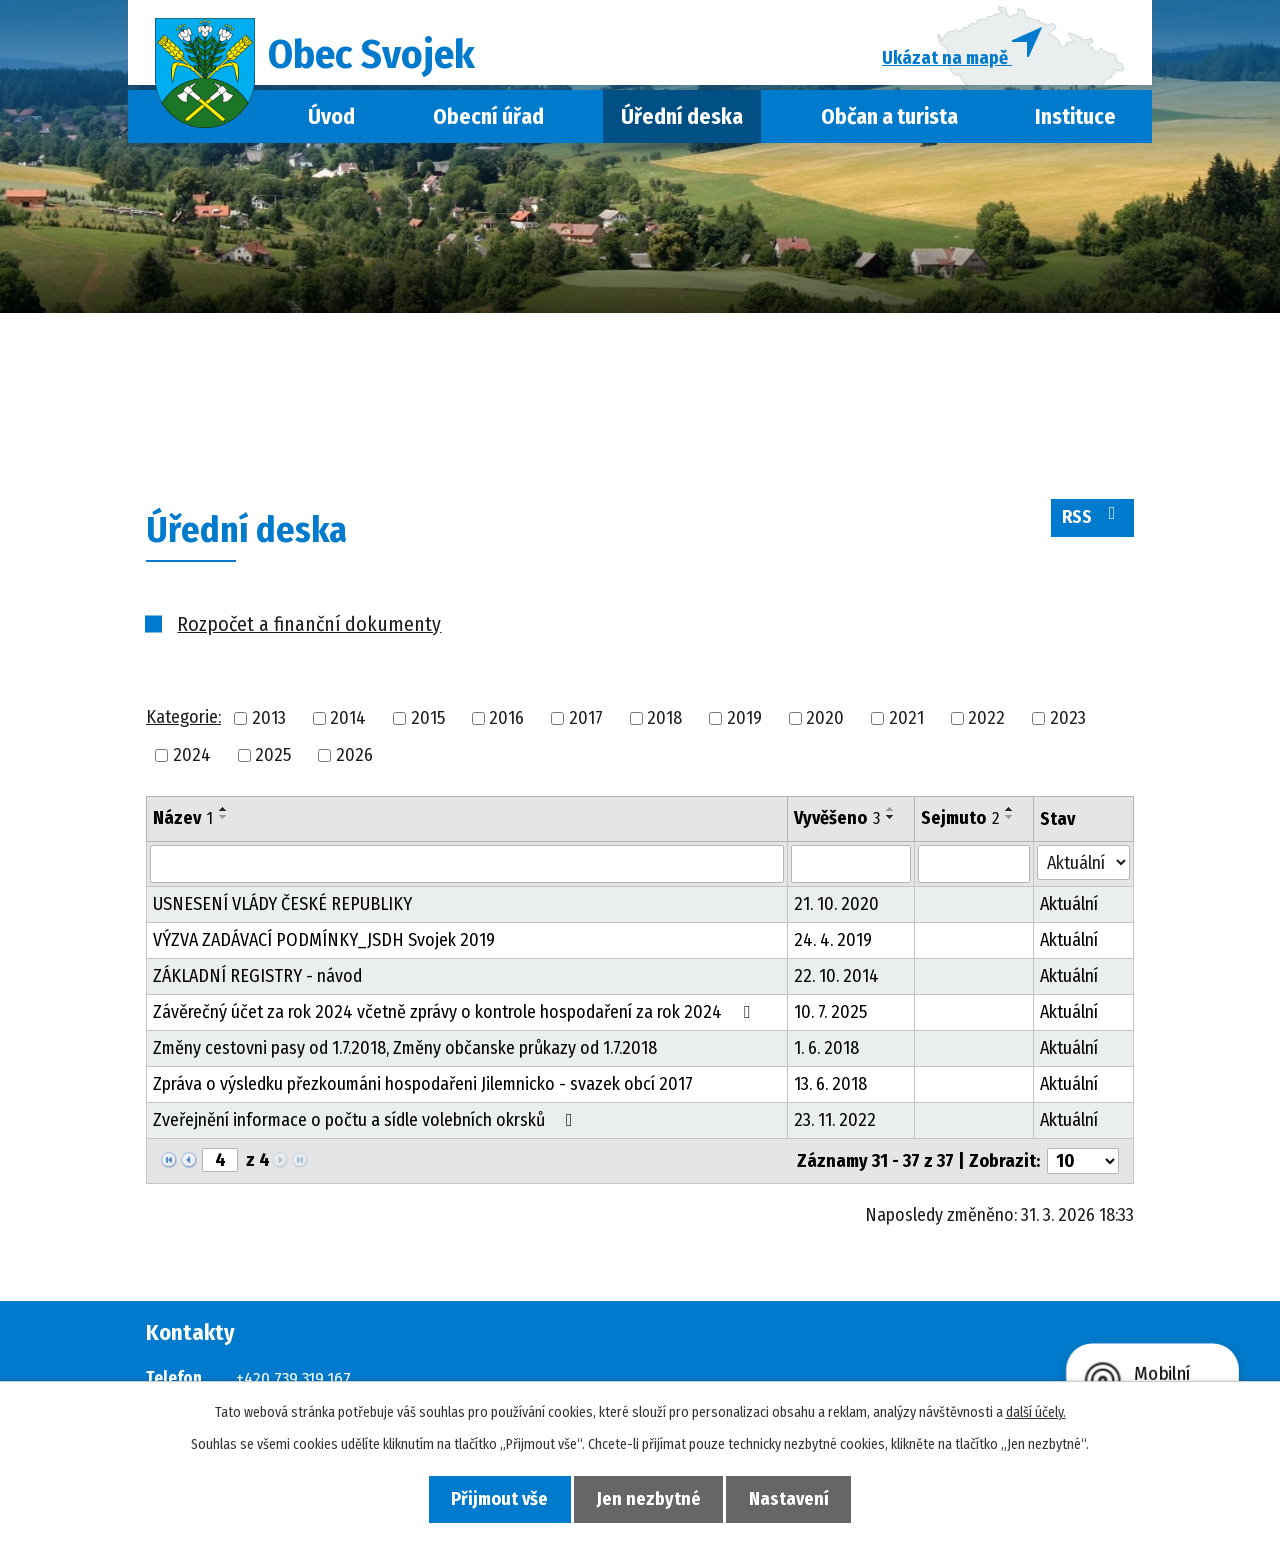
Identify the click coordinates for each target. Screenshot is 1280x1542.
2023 (1068, 724)
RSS (1093, 523)
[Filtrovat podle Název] (467, 871)
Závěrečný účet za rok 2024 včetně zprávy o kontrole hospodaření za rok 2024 (455, 1019)
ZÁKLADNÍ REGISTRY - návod (257, 983)
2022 (986, 724)
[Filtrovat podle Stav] (1083, 869)
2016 (506, 724)
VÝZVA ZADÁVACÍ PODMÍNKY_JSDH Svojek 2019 (324, 947)
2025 (273, 761)
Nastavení (798, 1498)
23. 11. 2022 (835, 1127)
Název (183, 824)
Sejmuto (960, 824)
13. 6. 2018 (830, 1091)
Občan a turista (889, 123)
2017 (586, 724)
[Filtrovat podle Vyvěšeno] (851, 871)
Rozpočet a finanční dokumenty (309, 630)
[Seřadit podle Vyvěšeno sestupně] (891, 823)
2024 (192, 761)
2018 (664, 724)
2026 (354, 761)
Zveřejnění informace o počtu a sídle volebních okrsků (367, 1127)
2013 (269, 724)
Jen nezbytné (649, 1498)
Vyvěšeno (837, 824)
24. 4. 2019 (833, 947)
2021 (906, 724)
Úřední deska (682, 123)
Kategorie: (183, 724)
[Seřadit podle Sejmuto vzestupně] (1010, 815)
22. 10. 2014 (836, 983)
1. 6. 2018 (826, 1055)
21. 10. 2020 (836, 911)
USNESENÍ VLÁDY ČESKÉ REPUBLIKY (282, 911)
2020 (825, 724)
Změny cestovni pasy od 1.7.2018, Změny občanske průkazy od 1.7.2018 (405, 1055)
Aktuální (1069, 911)
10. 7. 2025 (830, 1019)
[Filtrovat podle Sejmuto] (974, 871)
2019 (744, 724)
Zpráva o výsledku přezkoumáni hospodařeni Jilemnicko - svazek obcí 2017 (423, 1091)
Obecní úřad (488, 123)
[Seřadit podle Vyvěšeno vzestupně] (891, 815)
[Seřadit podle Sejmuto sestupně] (1010, 823)
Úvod (331, 123)
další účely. (1036, 1411)
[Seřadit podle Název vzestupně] (224, 815)
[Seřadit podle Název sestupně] (224, 823)
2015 (428, 724)
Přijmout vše (491, 1498)
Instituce (1075, 123)
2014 (348, 724)
